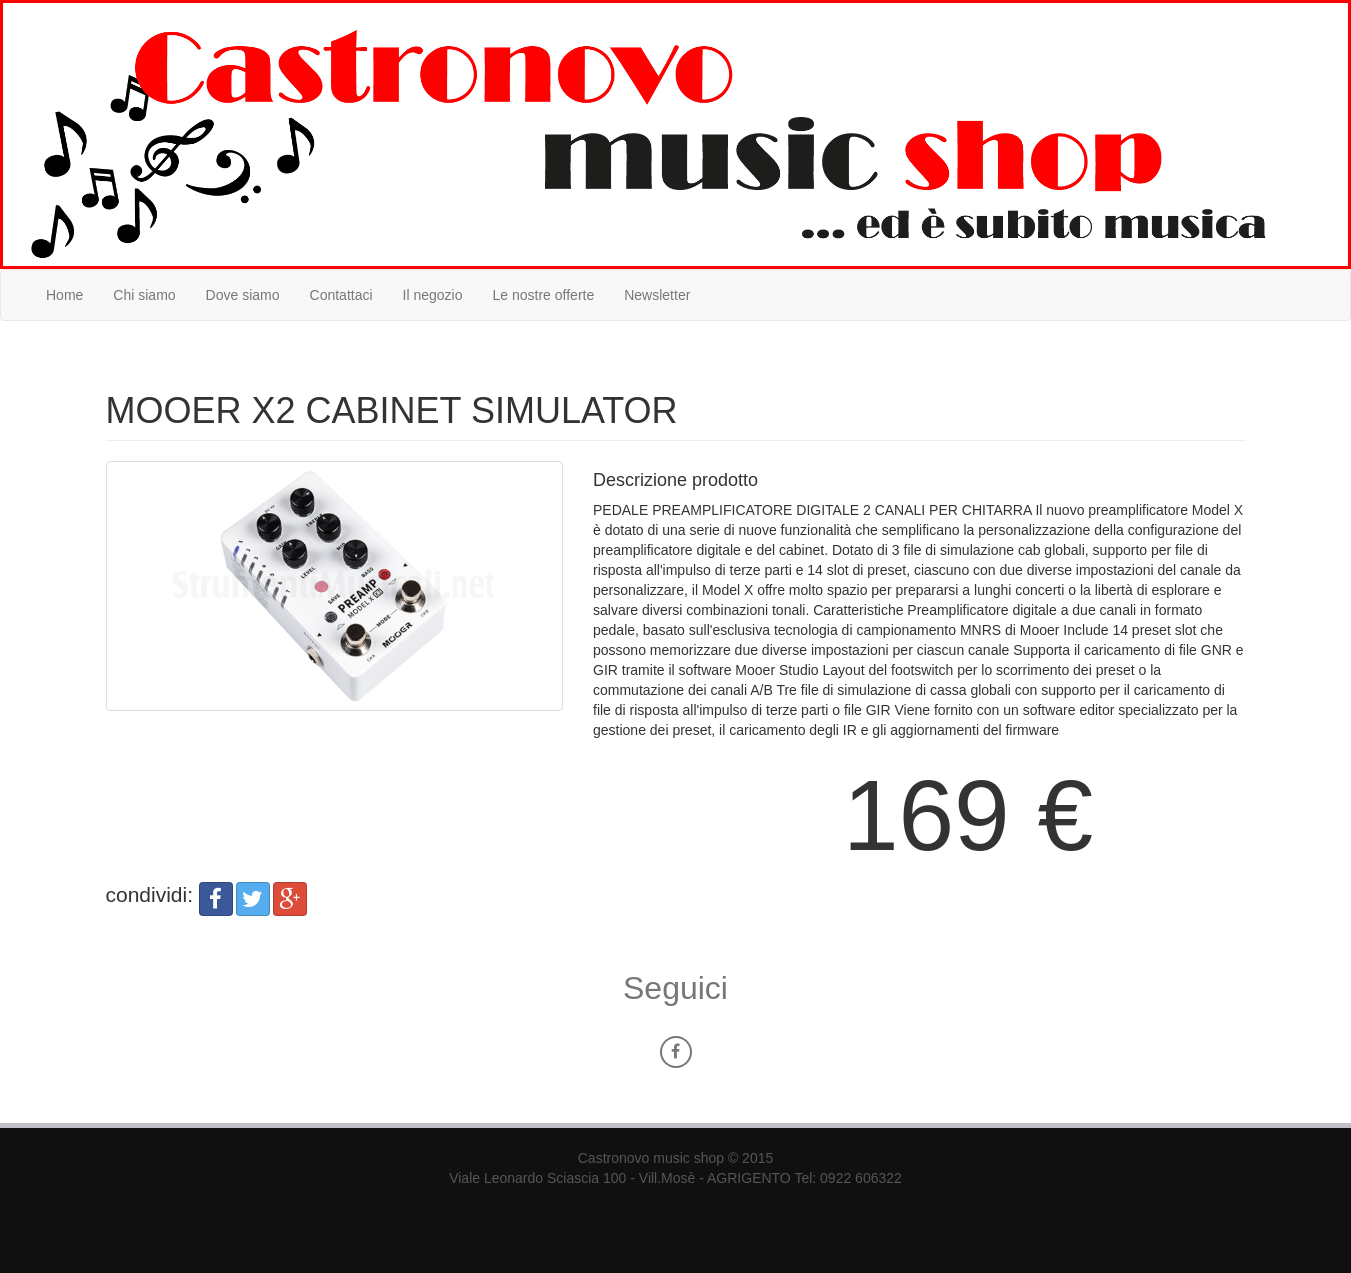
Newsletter (657, 295)
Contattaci (341, 295)
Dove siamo (243, 295)
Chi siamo (144, 295)
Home (64, 295)
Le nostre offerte (544, 295)
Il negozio (433, 295)
